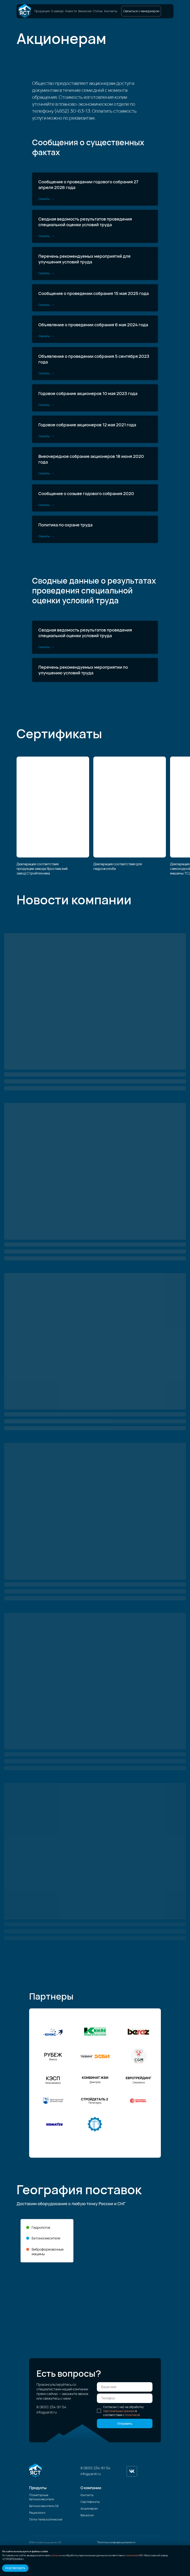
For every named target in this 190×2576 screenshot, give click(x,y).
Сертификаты (90, 2502)
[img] (25, 11)
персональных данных (119, 2411)
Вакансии (84, 11)
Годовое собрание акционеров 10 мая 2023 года (87, 393)
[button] (141, 11)
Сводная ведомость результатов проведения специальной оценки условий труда (85, 221)
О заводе (57, 11)
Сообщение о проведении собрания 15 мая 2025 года (93, 293)
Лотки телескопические (45, 2519)
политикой (132, 2555)
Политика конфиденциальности (116, 2542)
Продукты (37, 2487)
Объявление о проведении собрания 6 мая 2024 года (93, 325)
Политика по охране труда (65, 525)
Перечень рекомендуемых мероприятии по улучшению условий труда (83, 670)
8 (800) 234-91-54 (51, 2407)
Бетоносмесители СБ (44, 2506)
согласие (56, 2555)
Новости (71, 11)
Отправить (124, 2423)
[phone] (124, 2398)
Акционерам (89, 2508)
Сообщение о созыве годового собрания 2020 (86, 493)
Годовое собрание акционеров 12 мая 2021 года (87, 425)
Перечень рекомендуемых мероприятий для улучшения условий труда (84, 259)
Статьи (98, 11)
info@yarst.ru (46, 2412)
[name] (124, 2387)
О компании (91, 2487)
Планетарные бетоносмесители (41, 2497)
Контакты (110, 11)
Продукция (42, 11)
